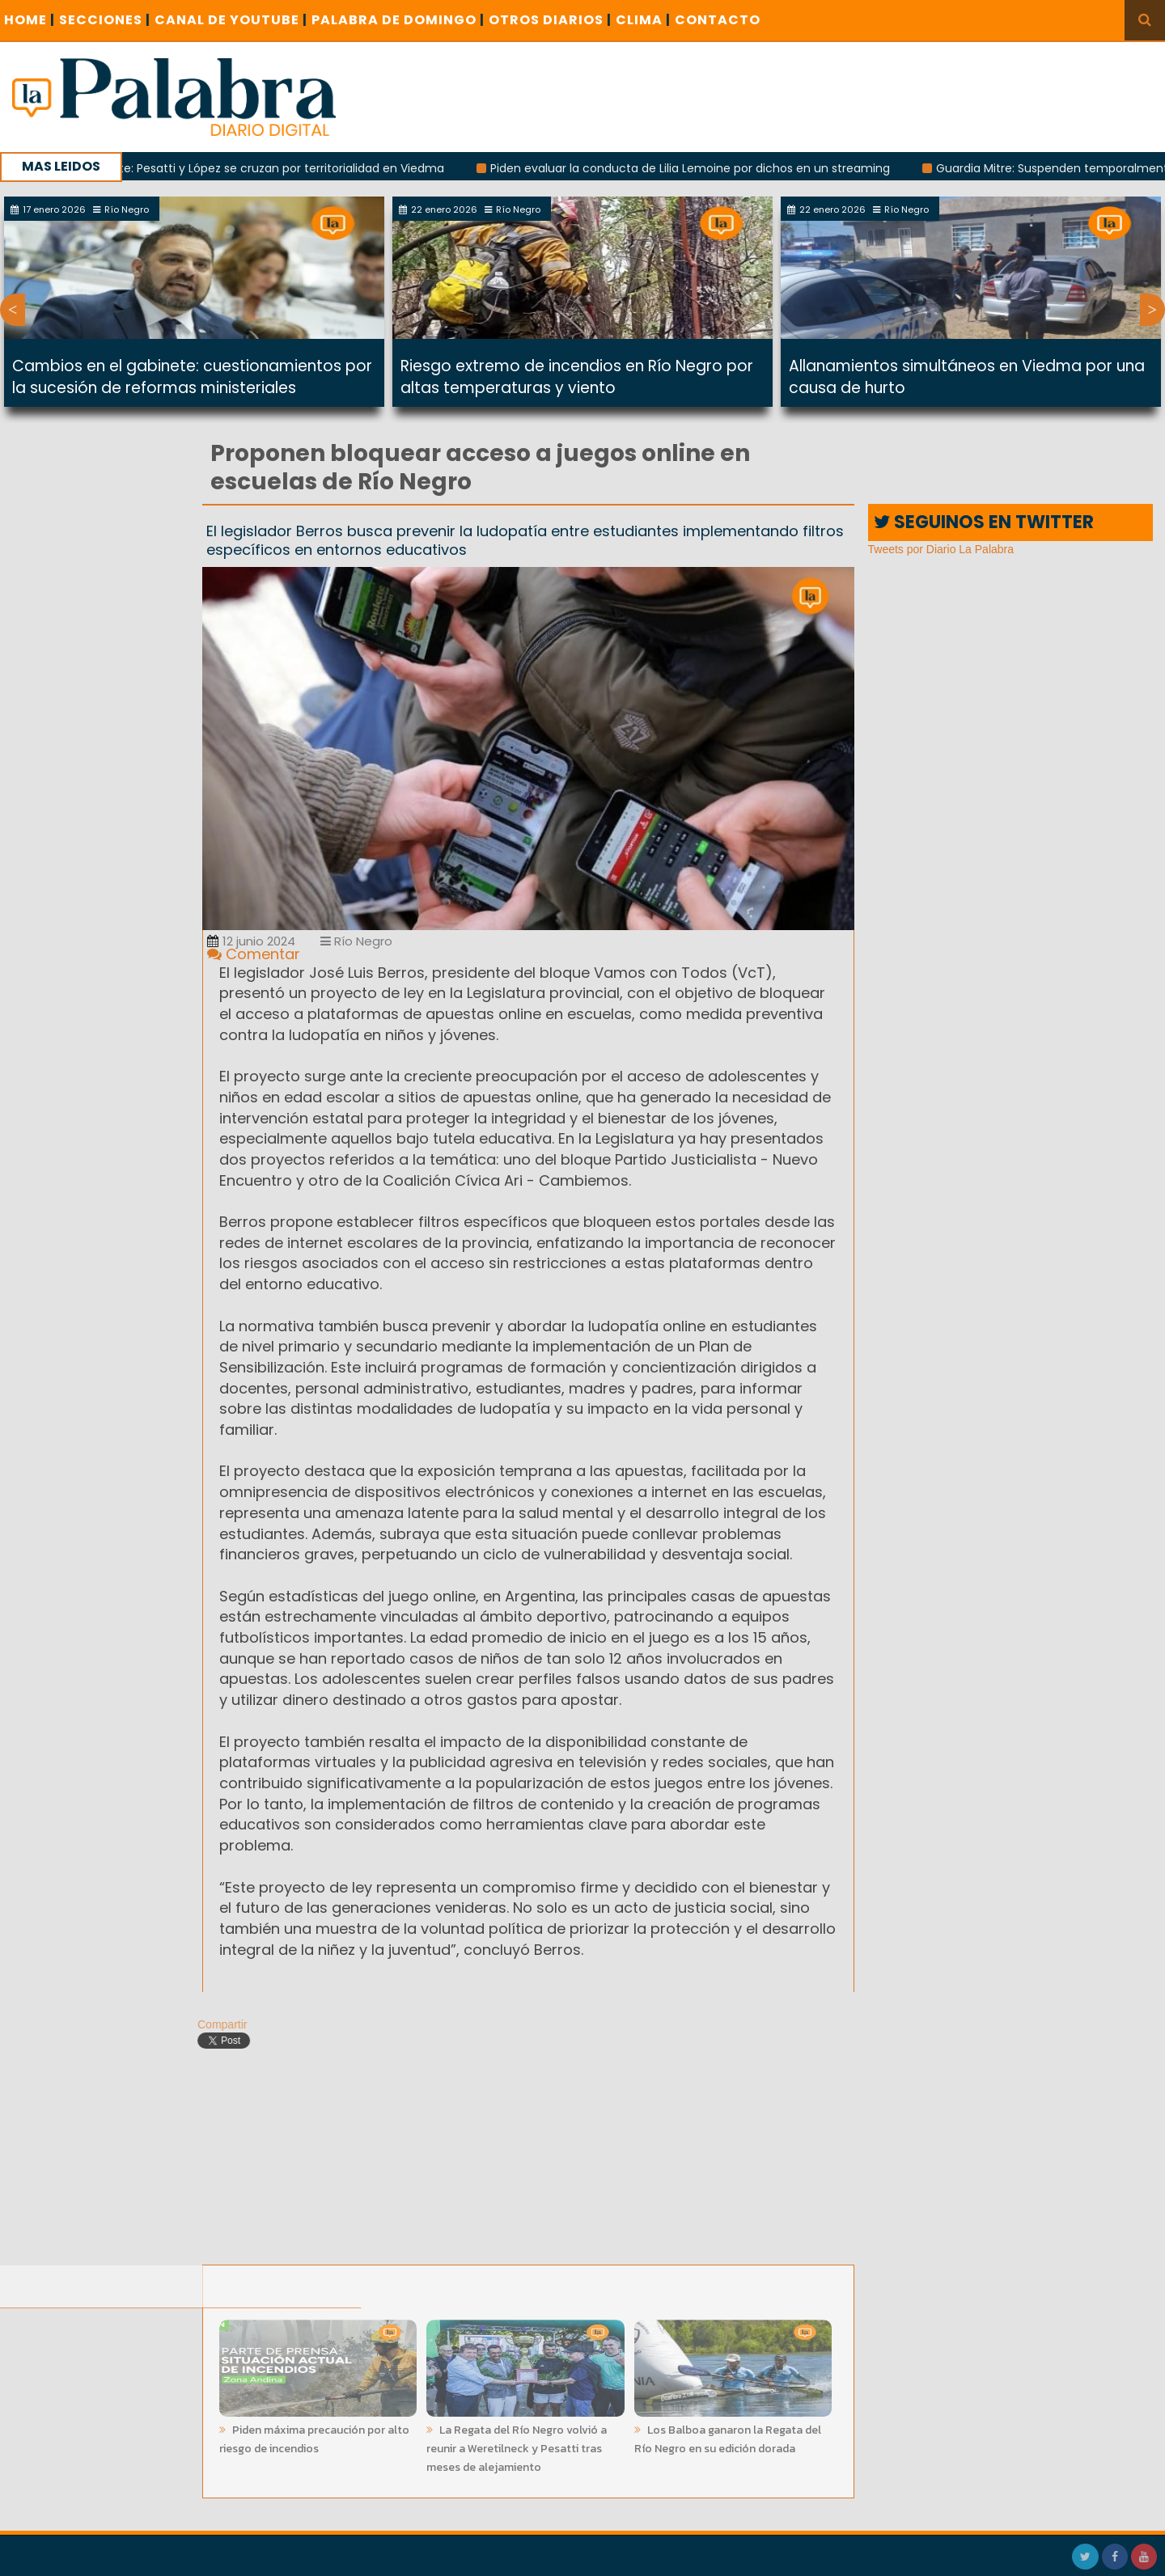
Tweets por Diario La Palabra (941, 549)
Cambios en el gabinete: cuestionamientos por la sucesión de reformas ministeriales (192, 377)
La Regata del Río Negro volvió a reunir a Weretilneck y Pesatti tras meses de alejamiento (516, 2444)
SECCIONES (104, 20)
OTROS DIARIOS (550, 20)
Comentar (253, 954)
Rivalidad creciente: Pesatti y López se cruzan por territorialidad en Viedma (240, 168)
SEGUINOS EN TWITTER (984, 522)
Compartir (216, 2024)
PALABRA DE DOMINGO (398, 20)
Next (1152, 310)
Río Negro (356, 941)
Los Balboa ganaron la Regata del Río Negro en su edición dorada (727, 2434)
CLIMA (643, 20)
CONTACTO (717, 20)
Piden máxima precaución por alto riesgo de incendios (314, 2434)
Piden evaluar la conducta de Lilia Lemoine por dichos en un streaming (696, 168)
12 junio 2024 (251, 941)
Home (29, 20)
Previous (12, 310)
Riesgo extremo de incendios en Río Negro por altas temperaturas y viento (576, 377)
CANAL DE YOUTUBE (231, 20)
